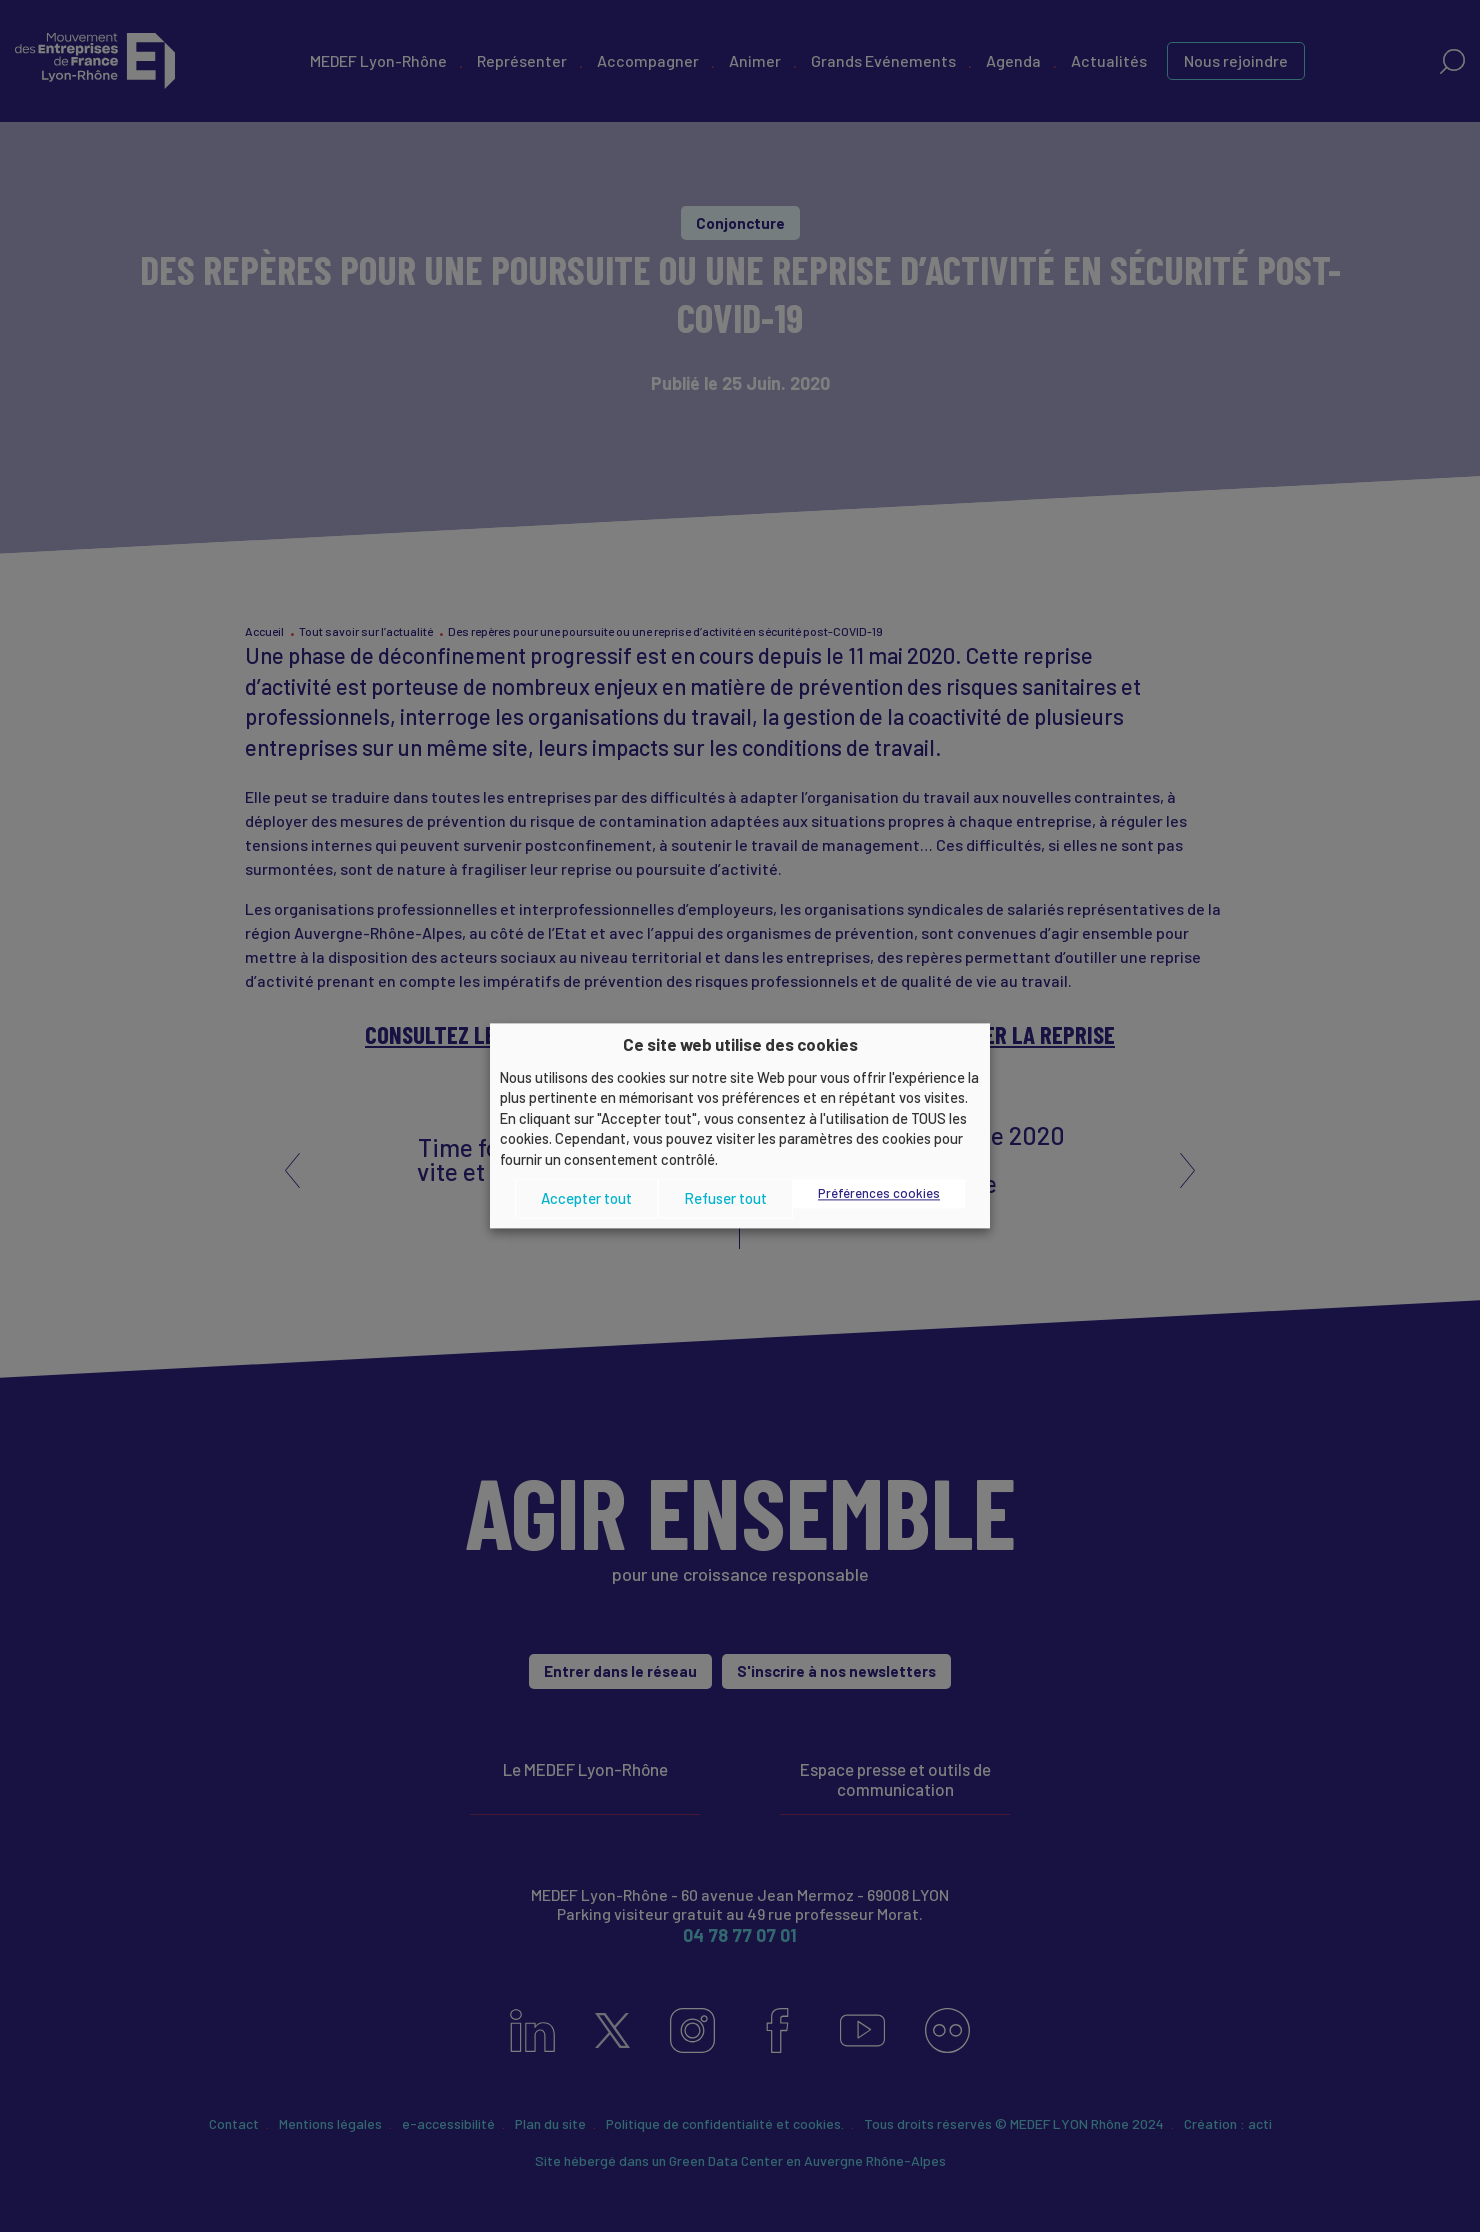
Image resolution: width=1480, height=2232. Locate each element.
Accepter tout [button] (586, 1198)
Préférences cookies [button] (879, 1194)
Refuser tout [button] (725, 1198)
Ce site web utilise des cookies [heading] (740, 1044)
